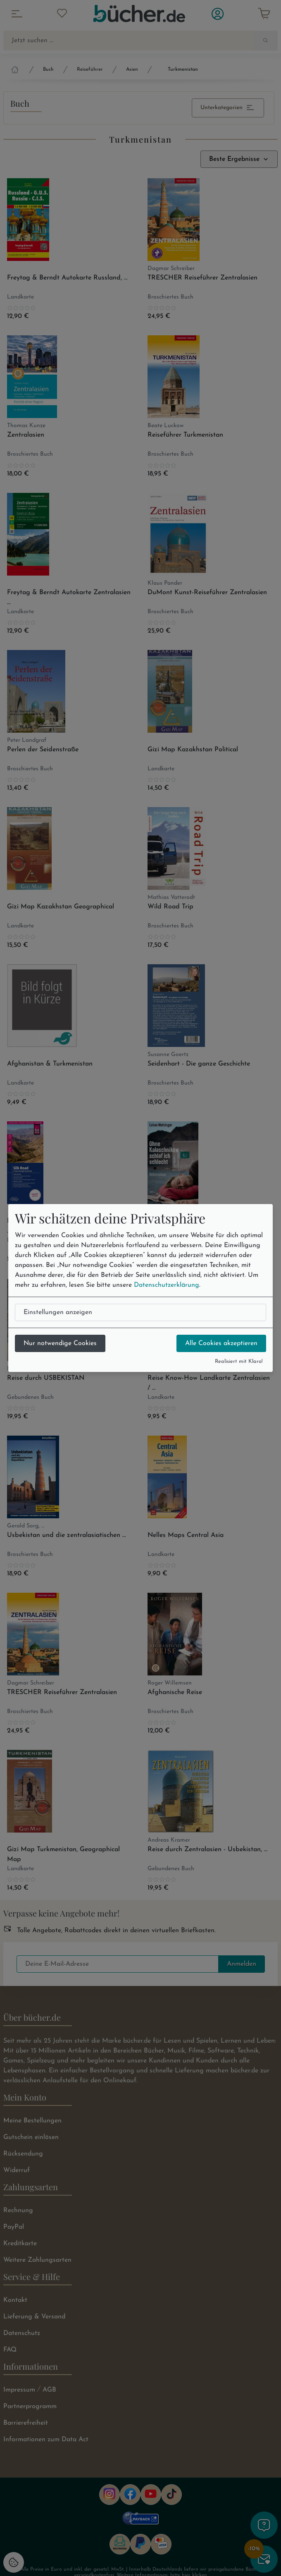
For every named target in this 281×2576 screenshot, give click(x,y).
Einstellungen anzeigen (58, 1312)
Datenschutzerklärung (166, 1285)
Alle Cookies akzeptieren (221, 1343)
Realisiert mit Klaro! (239, 1361)
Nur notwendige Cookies (60, 1343)
